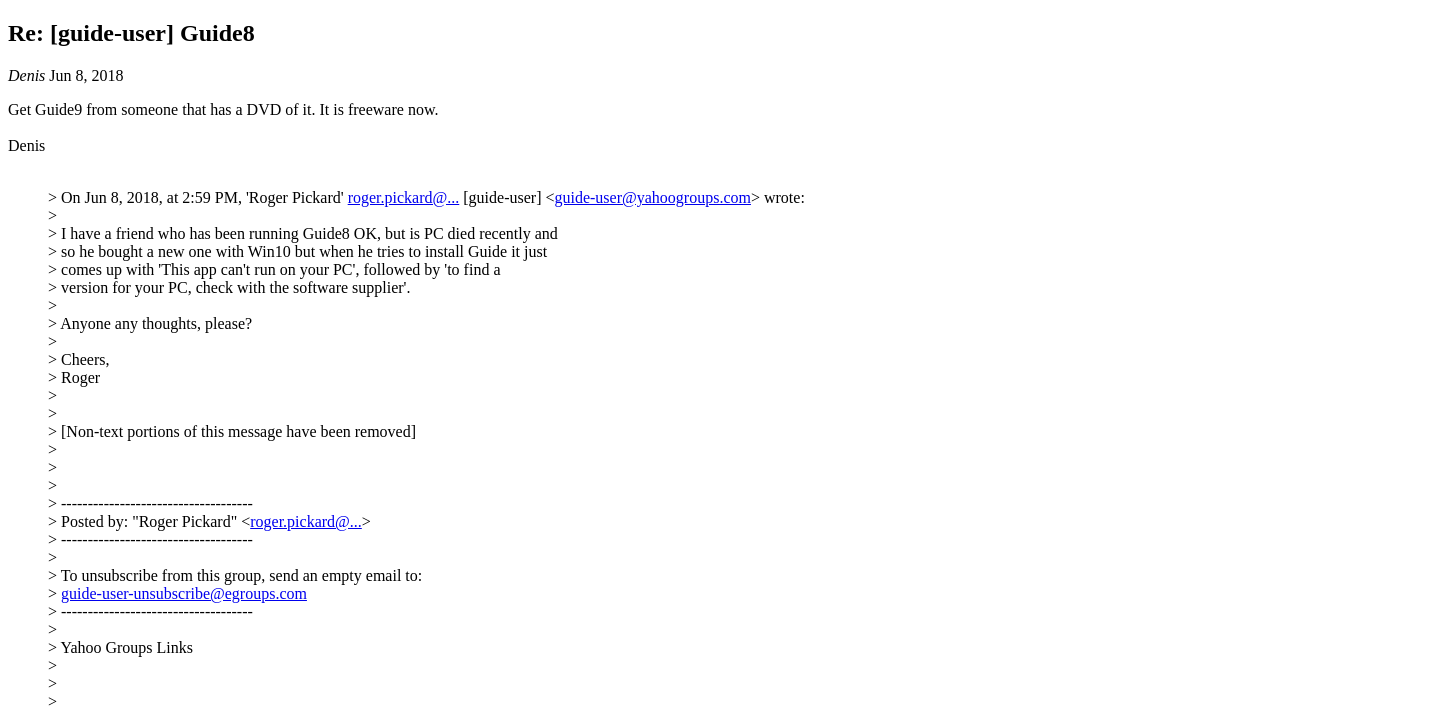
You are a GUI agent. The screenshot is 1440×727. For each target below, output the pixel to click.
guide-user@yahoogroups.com (652, 197)
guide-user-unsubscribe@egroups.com (184, 593)
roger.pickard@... (404, 197)
